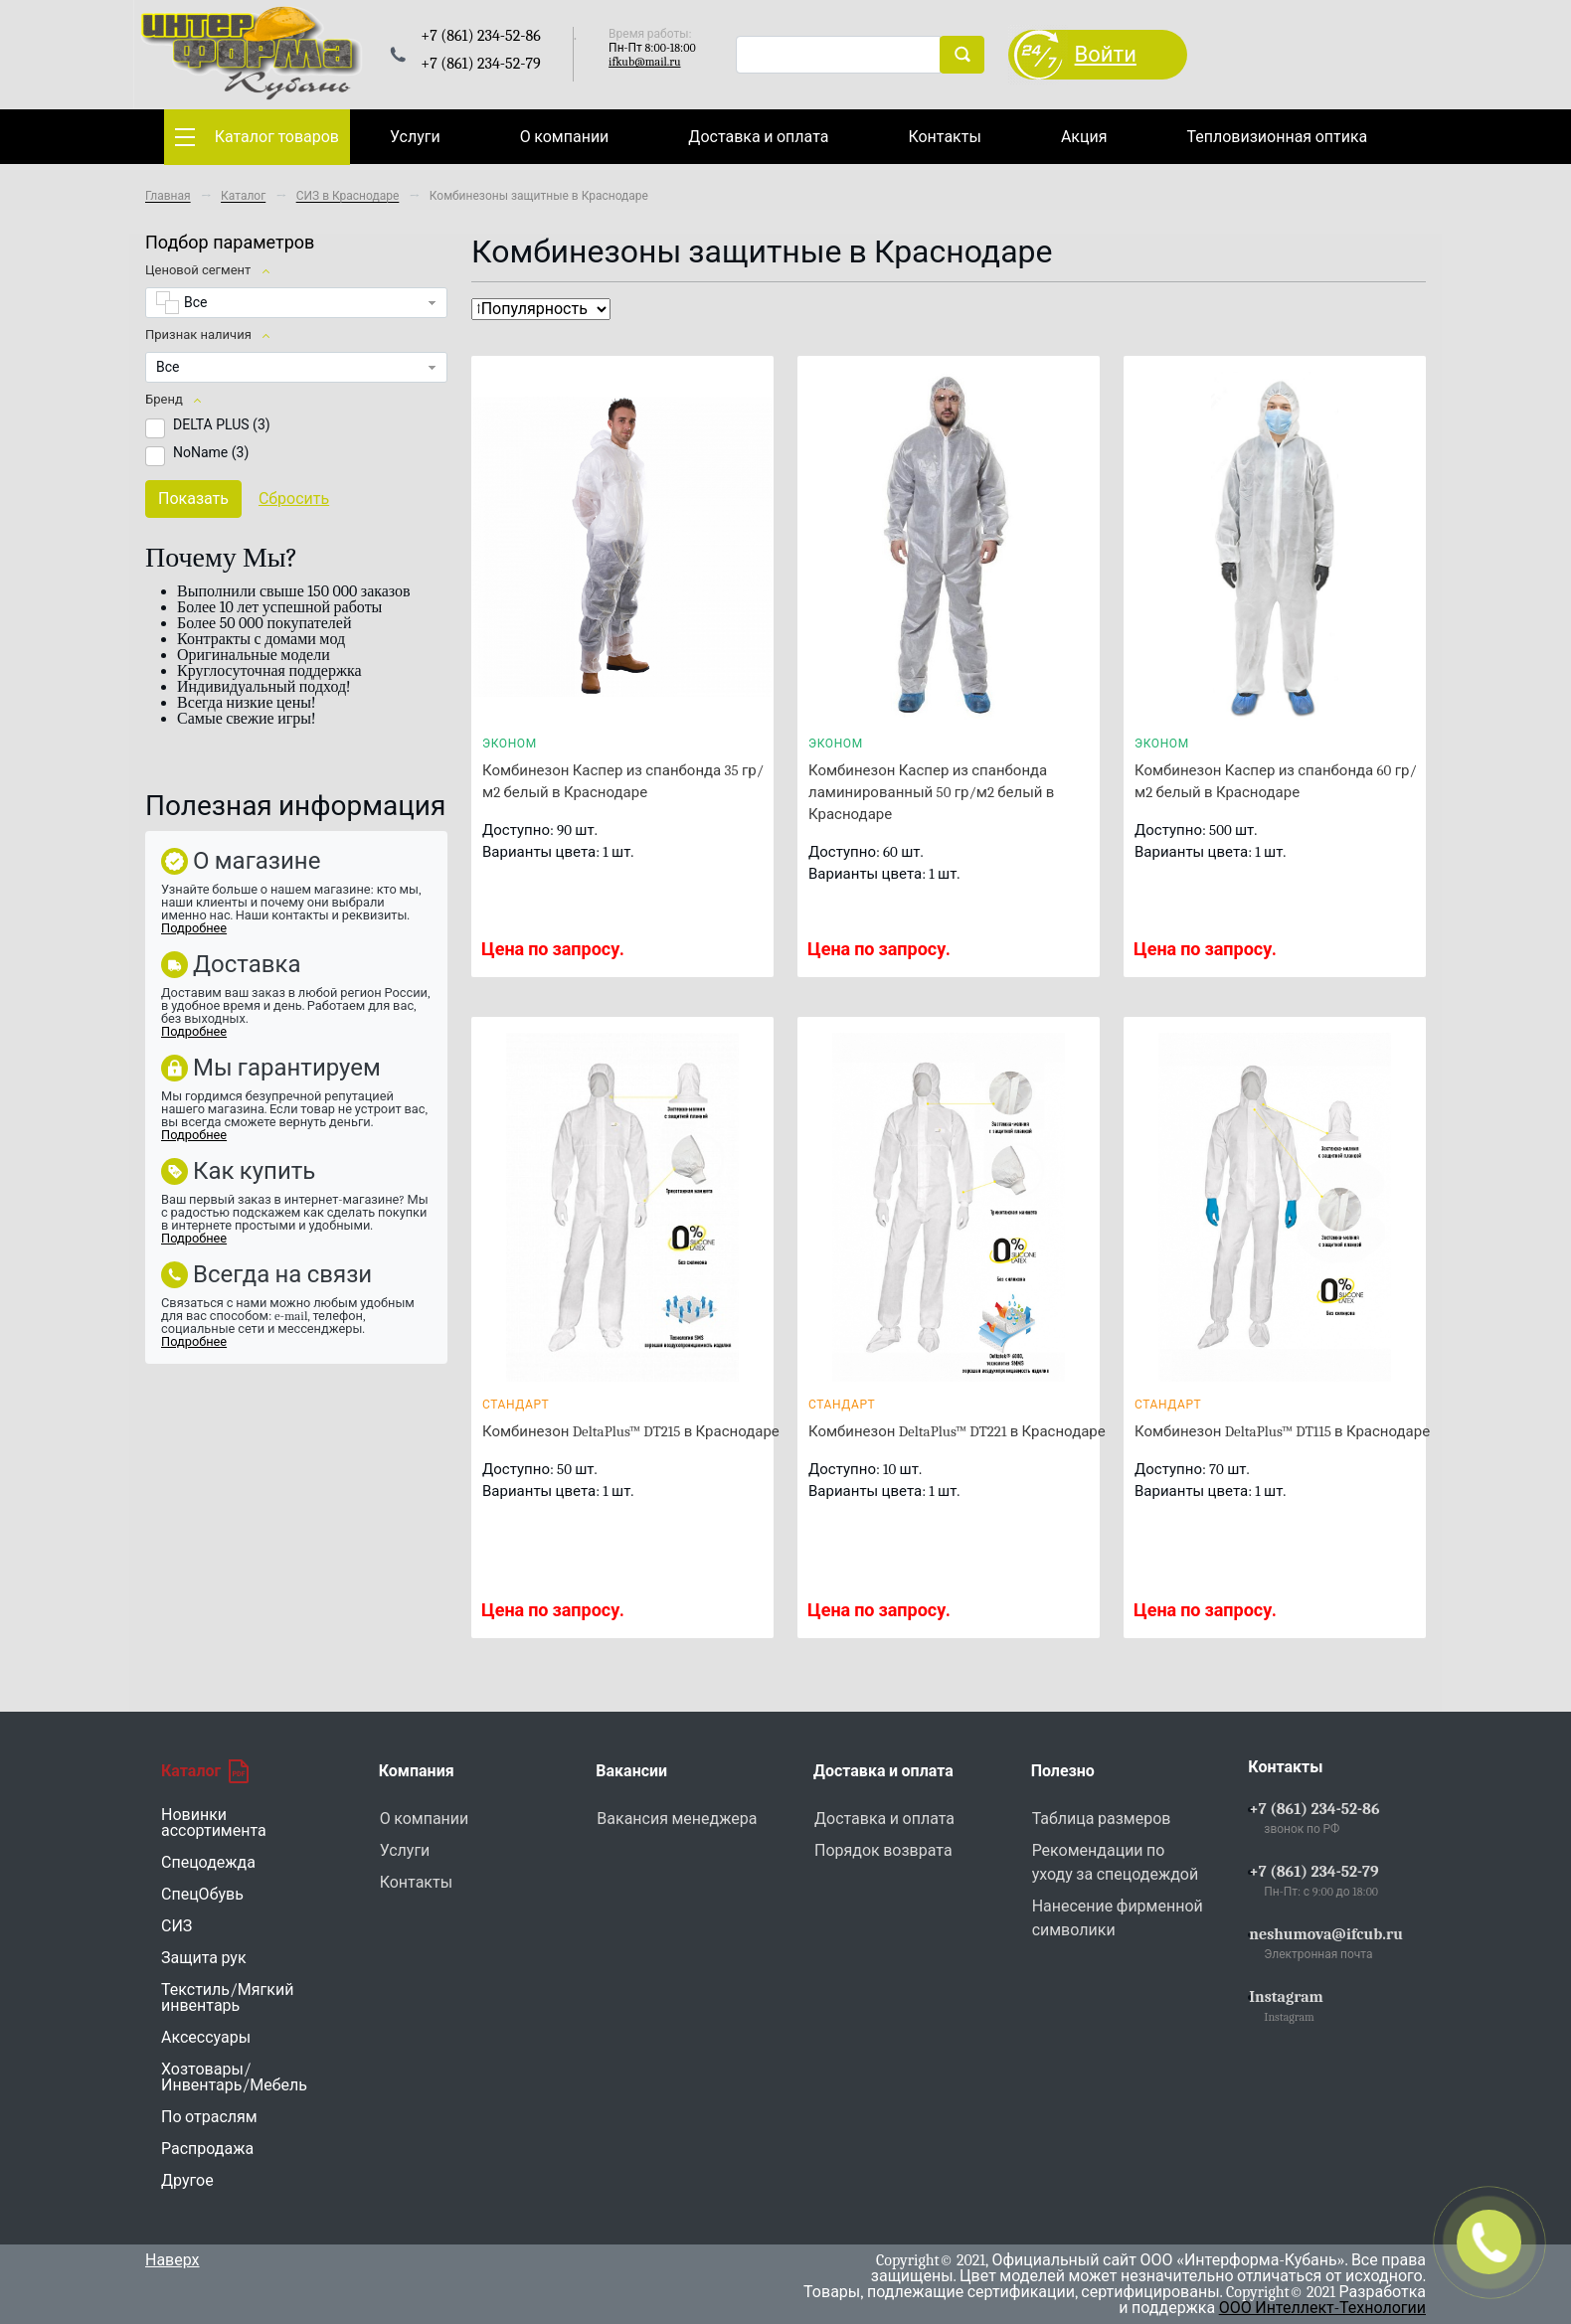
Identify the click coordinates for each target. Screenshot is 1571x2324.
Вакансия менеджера (677, 1819)
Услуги (415, 137)
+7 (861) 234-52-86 (1314, 1809)
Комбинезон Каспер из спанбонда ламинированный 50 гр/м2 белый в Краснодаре (931, 792)
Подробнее (194, 927)
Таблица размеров (1101, 1819)
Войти (1105, 55)
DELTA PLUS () (221, 424)
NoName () (211, 452)
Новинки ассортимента (213, 1823)
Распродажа (207, 2149)
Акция (1084, 137)
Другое (187, 2181)
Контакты (944, 137)
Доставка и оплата (758, 137)
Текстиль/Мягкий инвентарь (227, 1998)
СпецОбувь (202, 1895)
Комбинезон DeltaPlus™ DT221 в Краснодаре (957, 1431)
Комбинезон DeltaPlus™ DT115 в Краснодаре (1282, 1431)
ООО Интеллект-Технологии (1322, 2308)
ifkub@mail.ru (644, 62)
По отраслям (209, 2117)
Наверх (172, 2260)
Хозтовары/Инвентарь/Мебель (234, 2077)
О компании (565, 137)
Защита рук (204, 1958)
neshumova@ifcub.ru (1326, 1934)
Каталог (205, 1771)
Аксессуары (206, 2038)
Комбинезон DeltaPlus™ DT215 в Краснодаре (631, 1431)
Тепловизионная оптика (1276, 137)
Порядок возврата (883, 1851)
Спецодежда (208, 1863)
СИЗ (176, 1926)
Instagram (1286, 1997)
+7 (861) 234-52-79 (1313, 1872)
